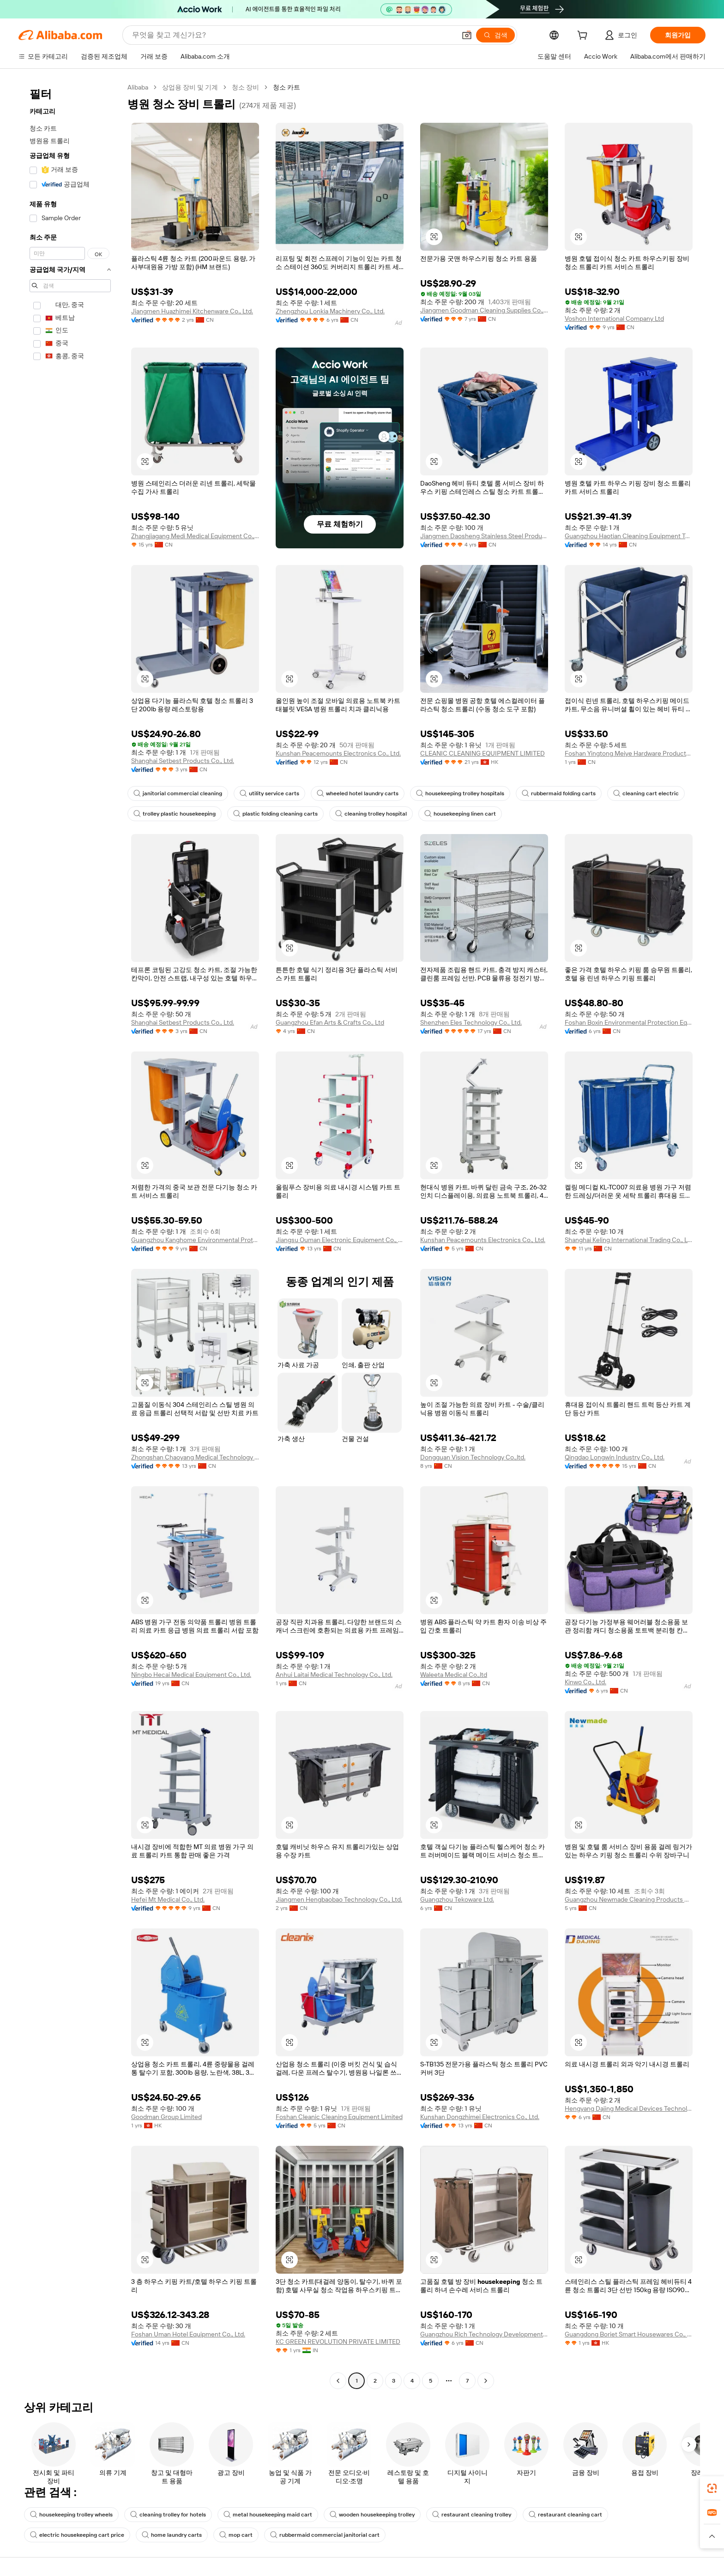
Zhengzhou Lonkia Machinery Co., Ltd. (330, 311)
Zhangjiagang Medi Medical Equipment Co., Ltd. (195, 536)
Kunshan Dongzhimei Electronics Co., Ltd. (479, 2116)
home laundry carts (172, 2535)
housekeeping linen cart (460, 813)
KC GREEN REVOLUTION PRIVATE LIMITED (338, 2341)
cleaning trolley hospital (371, 813)
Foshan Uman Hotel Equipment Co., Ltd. (188, 2334)
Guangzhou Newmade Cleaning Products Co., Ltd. (629, 1899)
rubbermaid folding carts (559, 793)
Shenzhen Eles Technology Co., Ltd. (471, 1022)
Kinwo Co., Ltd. (585, 1682)
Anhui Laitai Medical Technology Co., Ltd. (334, 1674)
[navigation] (70, 1235)
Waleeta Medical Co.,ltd (453, 1674)
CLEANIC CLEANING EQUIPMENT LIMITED (482, 753)
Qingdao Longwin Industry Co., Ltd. (614, 1457)
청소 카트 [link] (286, 87)
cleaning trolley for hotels (168, 2514)
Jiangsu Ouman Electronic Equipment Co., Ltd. (340, 1239)
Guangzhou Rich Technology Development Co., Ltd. (484, 2334)
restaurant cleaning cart (565, 2514)
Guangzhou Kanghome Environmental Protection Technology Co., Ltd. (195, 1239)
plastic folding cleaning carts (275, 813)
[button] (466, 35)
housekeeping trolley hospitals (460, 793)
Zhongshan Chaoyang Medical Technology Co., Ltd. (195, 1457)
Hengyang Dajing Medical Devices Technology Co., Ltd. (629, 2108)
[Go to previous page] (338, 2380)
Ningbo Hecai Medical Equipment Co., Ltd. (191, 1674)
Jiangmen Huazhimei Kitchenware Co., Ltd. (192, 311)
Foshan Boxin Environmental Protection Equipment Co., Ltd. (629, 1022)
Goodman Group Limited (166, 2116)
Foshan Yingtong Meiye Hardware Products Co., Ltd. (629, 753)
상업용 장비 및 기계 (190, 87)
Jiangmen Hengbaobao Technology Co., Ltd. (339, 1899)
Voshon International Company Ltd (614, 318)
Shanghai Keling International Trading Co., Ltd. (629, 1239)
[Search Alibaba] (293, 35)
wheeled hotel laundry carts (357, 793)
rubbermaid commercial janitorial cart (325, 2535)
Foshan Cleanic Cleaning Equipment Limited (339, 2116)
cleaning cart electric (646, 793)
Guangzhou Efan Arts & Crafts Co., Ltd (330, 1022)
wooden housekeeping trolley (372, 2514)
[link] (712, 2488)
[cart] (584, 36)
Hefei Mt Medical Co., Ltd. (168, 1899)
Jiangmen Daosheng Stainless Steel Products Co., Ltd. (484, 536)
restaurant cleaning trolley (471, 2514)
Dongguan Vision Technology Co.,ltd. (472, 1457)
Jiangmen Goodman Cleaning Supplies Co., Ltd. (484, 310)
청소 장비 (245, 87)
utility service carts (269, 793)
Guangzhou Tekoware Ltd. (457, 1899)
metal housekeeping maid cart (267, 2514)
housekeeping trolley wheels (71, 2514)
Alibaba (137, 87)
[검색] (495, 35)
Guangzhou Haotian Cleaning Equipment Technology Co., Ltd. (629, 536)
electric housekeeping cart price (77, 2535)
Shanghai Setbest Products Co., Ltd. (182, 760)
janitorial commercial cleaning (177, 793)
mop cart (236, 2535)
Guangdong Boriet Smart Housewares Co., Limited (629, 2334)
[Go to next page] (485, 2380)
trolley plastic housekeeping (174, 813)
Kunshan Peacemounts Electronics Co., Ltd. (338, 753)
